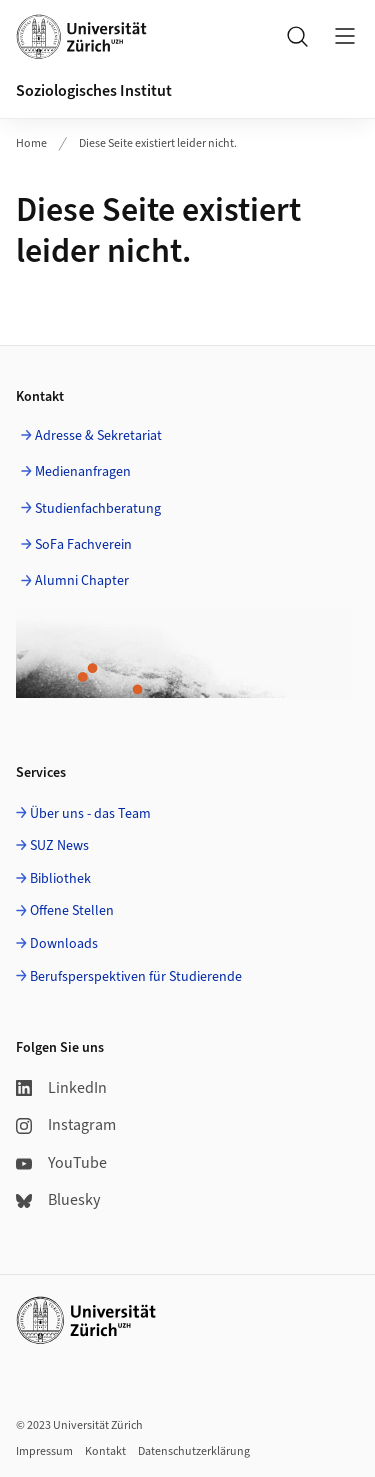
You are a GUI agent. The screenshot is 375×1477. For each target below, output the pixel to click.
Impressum (44, 1451)
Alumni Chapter (82, 581)
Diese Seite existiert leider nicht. (158, 143)
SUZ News (59, 846)
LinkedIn (61, 1088)
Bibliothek (60, 879)
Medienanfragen (83, 472)
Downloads (64, 944)
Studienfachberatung (98, 509)
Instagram (66, 1125)
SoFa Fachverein (83, 545)
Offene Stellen (72, 911)
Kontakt (105, 1451)
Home (31, 143)
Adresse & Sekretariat (98, 436)
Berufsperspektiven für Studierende (136, 977)
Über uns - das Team (90, 814)
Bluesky (58, 1200)
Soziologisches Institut (94, 91)
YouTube (61, 1163)
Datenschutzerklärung (194, 1451)
